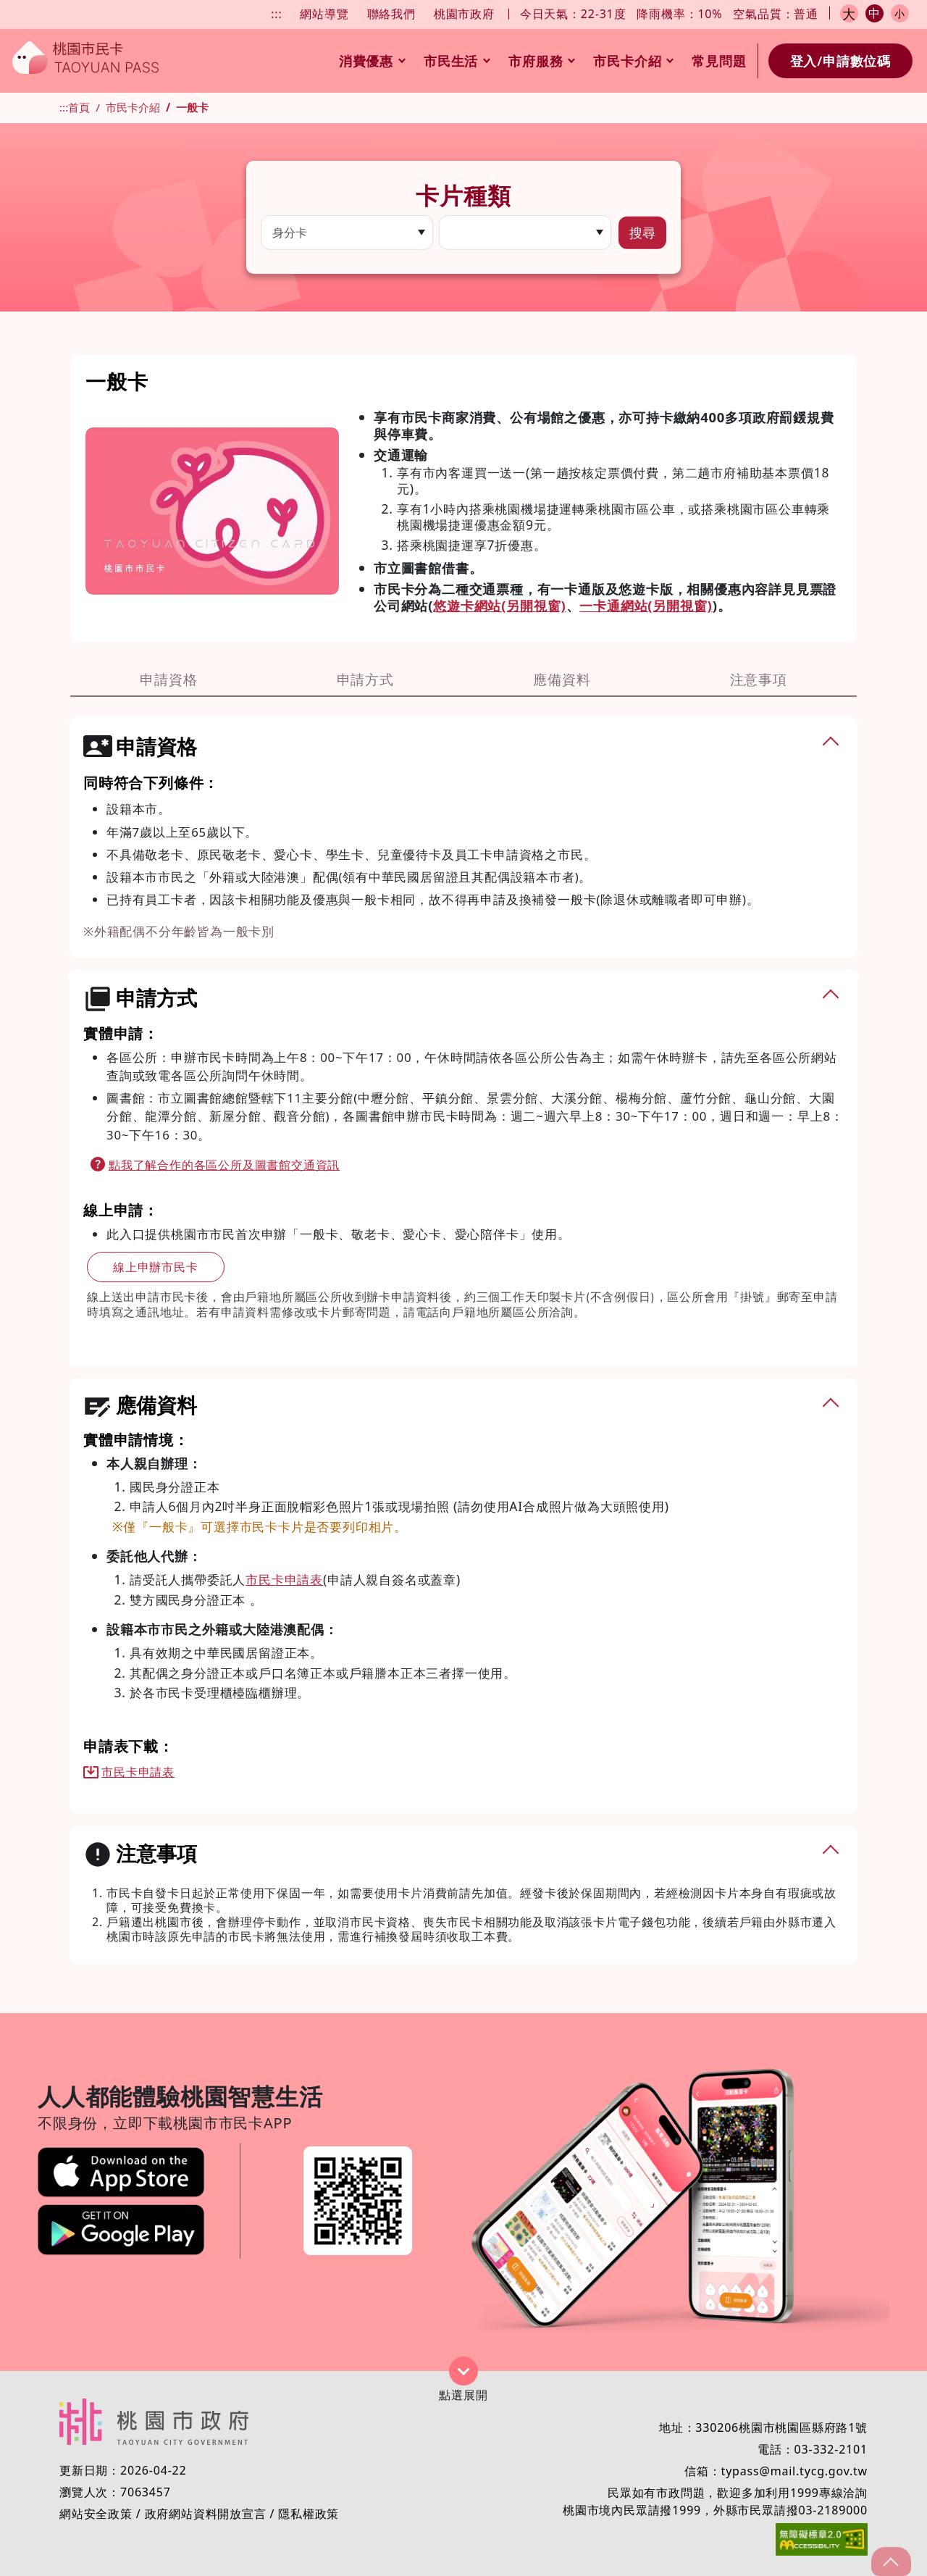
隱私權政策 (308, 2514)
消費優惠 (372, 61)
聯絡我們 (391, 14)
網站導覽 (324, 14)
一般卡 (192, 107)
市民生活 (457, 61)
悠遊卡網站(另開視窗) (499, 605)
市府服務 (541, 61)
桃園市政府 (464, 14)
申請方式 (365, 679)
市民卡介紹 (633, 61)
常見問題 (719, 61)
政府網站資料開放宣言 (206, 2514)
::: (276, 14)
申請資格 (168, 679)
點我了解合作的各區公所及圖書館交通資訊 (224, 1165)
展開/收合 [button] (463, 2371)
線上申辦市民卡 (155, 1267)
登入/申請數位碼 (840, 61)
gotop (889, 2561)
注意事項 (758, 679)
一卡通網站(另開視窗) (645, 605)
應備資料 (561, 679)
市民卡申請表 (284, 1579)
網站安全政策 (96, 2514)
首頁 (79, 107)
